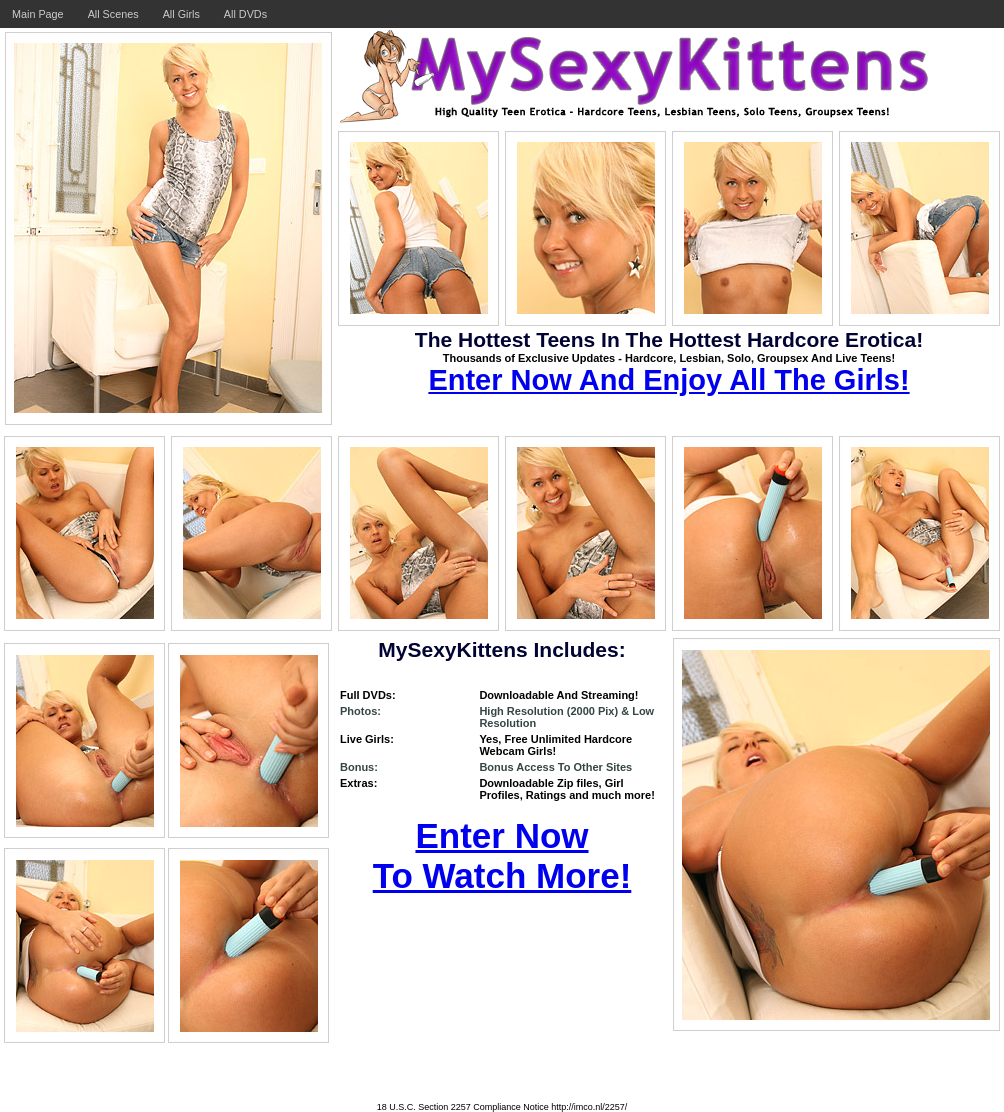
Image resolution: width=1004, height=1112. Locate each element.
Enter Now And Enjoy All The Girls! (668, 380)
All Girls (181, 14)
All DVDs (245, 14)
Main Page (38, 14)
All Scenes (113, 14)
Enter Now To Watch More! (502, 855)
